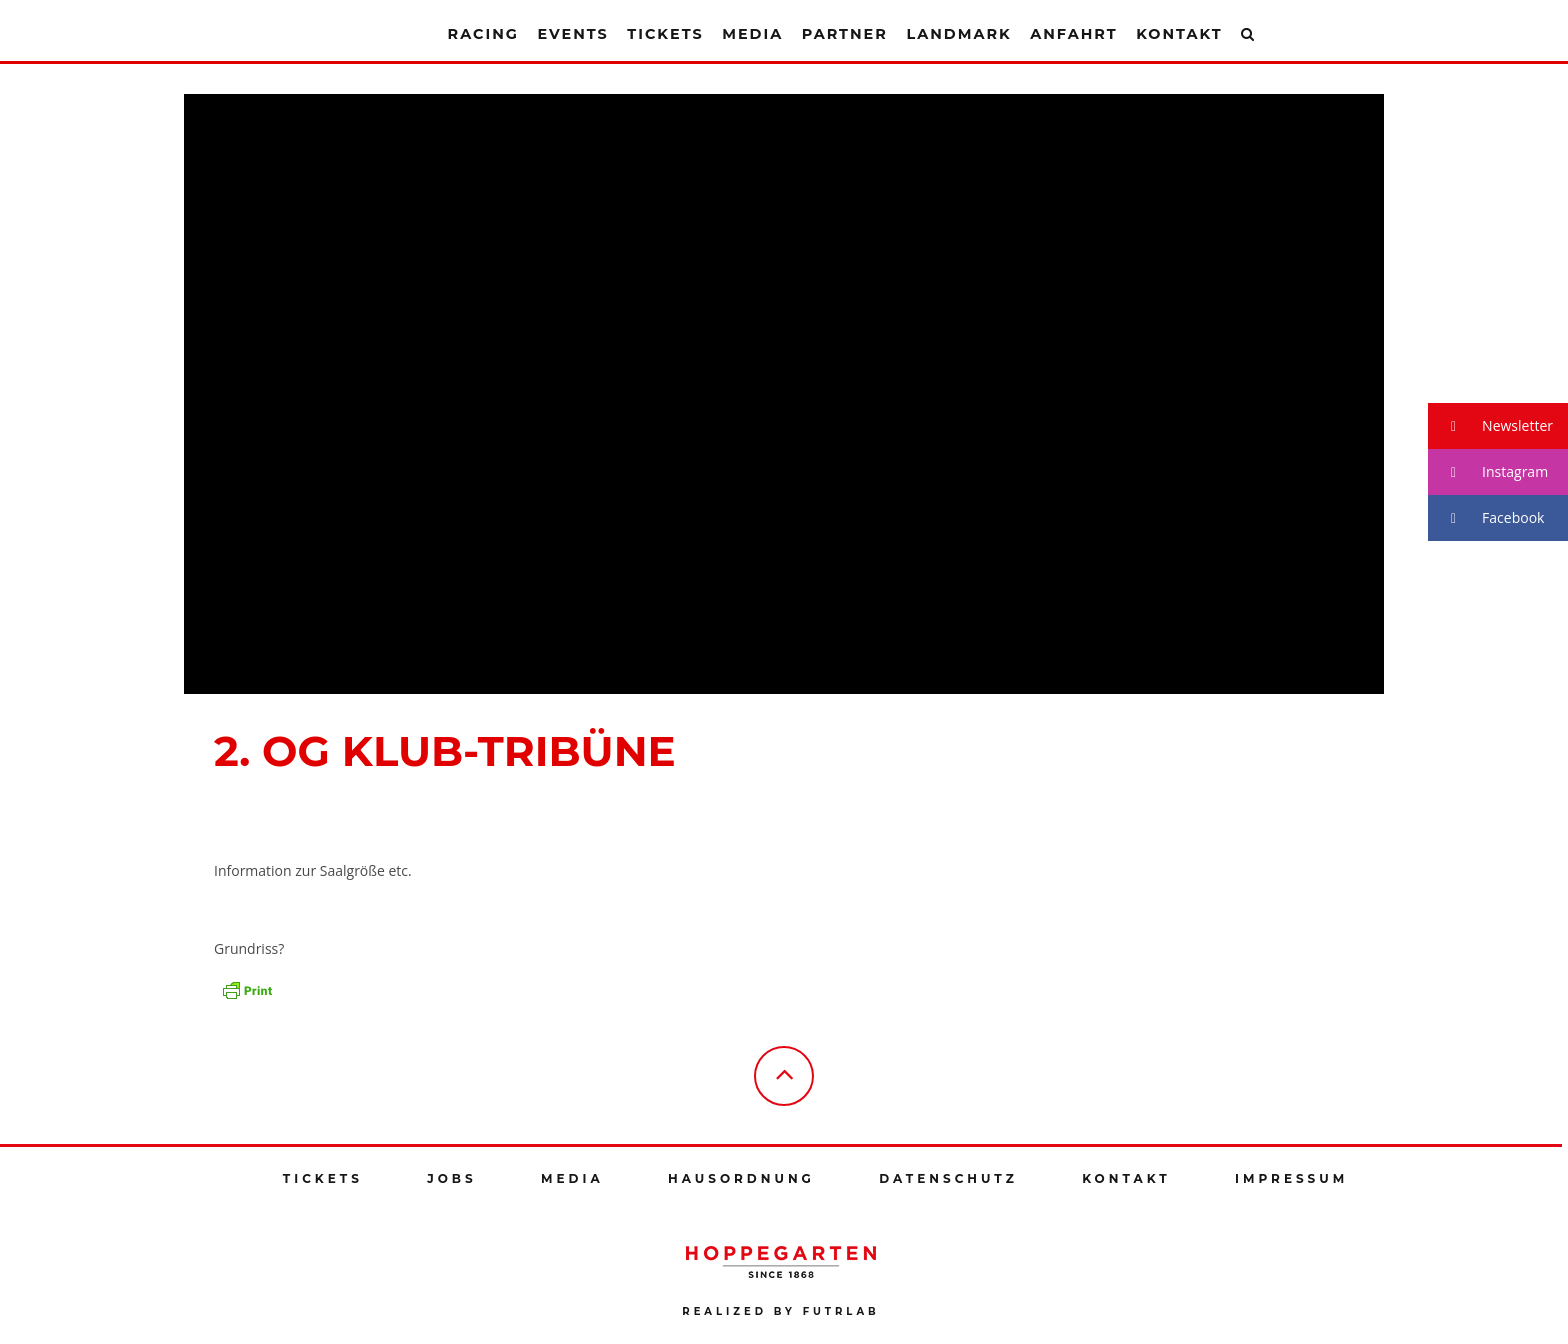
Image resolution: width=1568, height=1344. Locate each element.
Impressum (1291, 1178)
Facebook (1486, 518)
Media (752, 34)
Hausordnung (741, 1178)
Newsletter (1490, 426)
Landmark (958, 34)
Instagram (1488, 472)
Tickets (665, 34)
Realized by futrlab (780, 1311)
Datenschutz (948, 1178)
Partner (845, 34)
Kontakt (1179, 34)
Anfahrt (1073, 34)
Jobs (451, 1178)
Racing (483, 34)
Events (572, 34)
